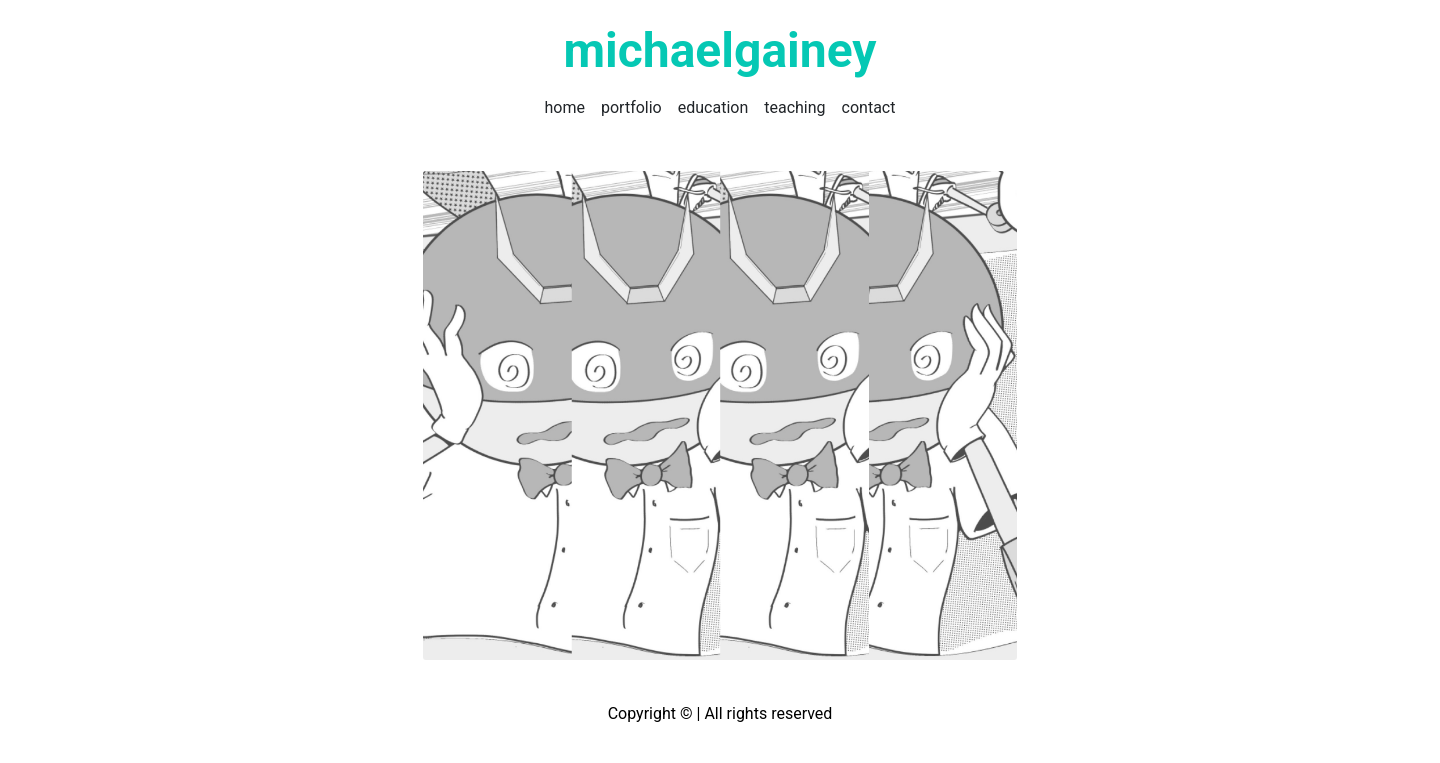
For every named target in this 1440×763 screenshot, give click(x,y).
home (565, 107)
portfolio (631, 107)
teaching (794, 107)
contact (869, 107)
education (713, 107)
